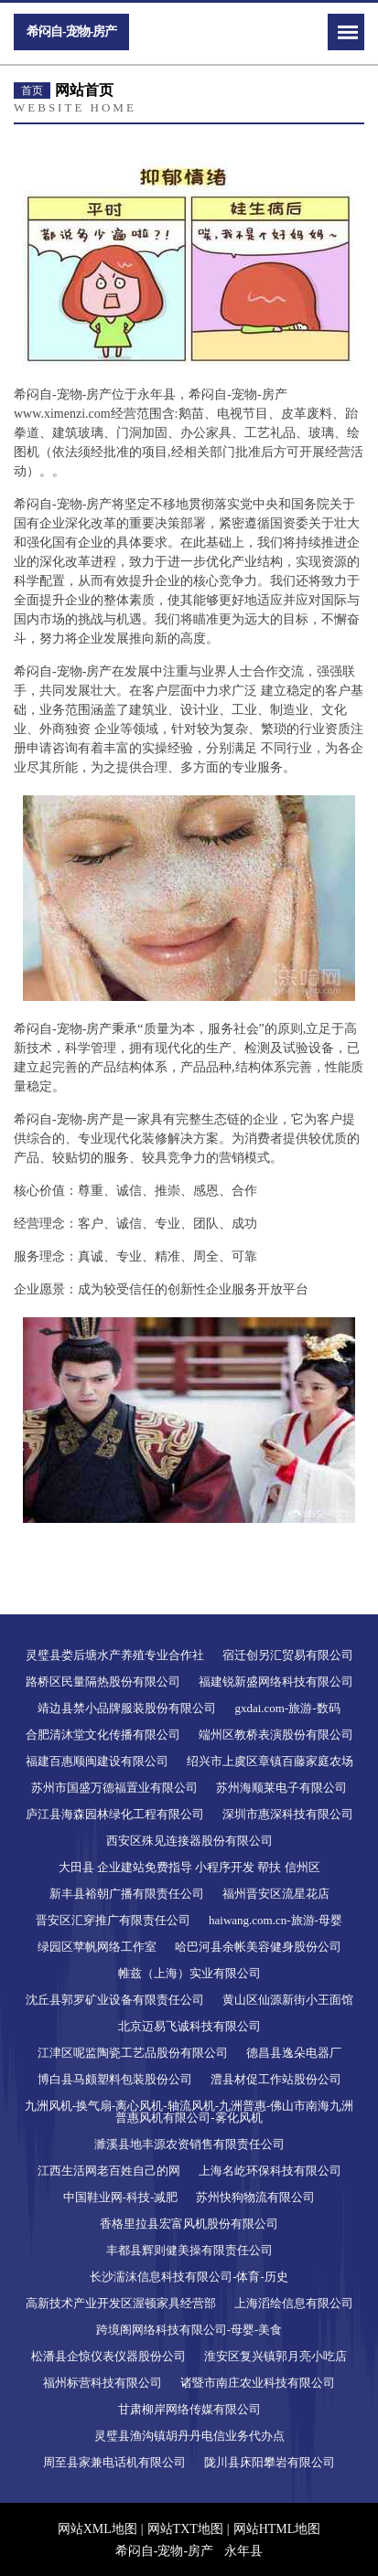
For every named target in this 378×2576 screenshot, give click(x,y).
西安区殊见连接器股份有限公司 (189, 1841)
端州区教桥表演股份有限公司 (276, 1734)
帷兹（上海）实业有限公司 (189, 1973)
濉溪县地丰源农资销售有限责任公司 (189, 2144)
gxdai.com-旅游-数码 (287, 1708)
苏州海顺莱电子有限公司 (281, 1788)
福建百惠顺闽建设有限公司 (97, 1761)
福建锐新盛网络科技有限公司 (276, 1681)
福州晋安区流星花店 (275, 1894)
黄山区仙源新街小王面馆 (287, 2000)
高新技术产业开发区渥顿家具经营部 (121, 2303)
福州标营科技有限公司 (102, 2383)
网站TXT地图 (185, 2529)
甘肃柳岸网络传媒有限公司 (189, 2409)
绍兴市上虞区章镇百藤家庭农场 (270, 1761)
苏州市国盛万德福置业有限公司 (114, 1788)
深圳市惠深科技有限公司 (287, 1814)
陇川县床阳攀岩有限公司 (269, 2462)
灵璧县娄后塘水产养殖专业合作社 (115, 1655)
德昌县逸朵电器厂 (293, 2053)
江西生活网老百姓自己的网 (109, 2171)
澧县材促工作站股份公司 (276, 2079)
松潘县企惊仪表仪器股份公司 (108, 2356)
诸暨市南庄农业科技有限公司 (257, 2383)
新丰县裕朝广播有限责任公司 (126, 1894)
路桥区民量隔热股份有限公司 (103, 1681)
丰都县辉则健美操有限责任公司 (189, 2250)
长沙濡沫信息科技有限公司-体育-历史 (189, 2277)
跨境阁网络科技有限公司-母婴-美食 (189, 2330)
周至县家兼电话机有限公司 (114, 2462)
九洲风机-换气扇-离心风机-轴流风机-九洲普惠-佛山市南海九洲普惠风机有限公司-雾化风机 (189, 2112)
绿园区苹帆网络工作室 (97, 1947)
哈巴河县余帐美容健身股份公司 (258, 1947)
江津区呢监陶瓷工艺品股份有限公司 (133, 2053)
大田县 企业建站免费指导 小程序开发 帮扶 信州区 (189, 1867)
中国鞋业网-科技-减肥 (120, 2197)
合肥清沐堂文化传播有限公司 (103, 1734)
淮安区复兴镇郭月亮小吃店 (275, 2356)
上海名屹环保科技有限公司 (270, 2171)
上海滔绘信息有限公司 (293, 2303)
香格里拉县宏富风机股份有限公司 (189, 2224)
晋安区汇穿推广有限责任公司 (113, 1920)
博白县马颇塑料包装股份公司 (115, 2079)
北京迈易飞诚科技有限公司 (189, 2026)
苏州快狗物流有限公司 (255, 2197)
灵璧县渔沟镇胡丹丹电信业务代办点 (189, 2436)
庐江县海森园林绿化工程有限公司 (115, 1814)
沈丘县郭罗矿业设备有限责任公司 (115, 2000)
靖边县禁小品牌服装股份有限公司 (127, 1708)
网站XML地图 (97, 2529)
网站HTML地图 (277, 2529)
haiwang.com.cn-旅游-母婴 (275, 1920)
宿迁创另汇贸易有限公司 (287, 1655)
